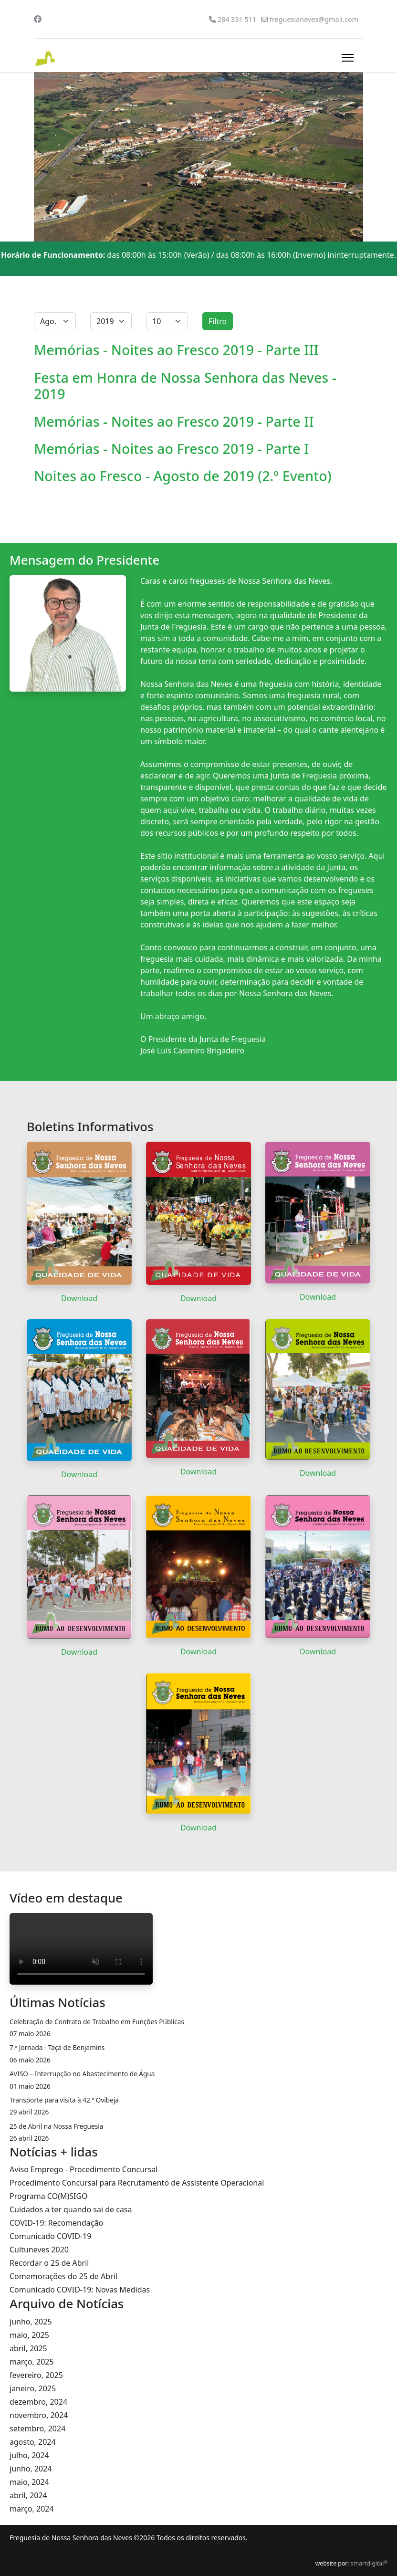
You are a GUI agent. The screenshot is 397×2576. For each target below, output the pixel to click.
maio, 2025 (29, 2335)
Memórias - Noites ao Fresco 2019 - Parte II (174, 421)
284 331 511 (237, 19)
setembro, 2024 (37, 2428)
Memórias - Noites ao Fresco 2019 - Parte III (176, 349)
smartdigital (369, 2563)
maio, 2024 (29, 2482)
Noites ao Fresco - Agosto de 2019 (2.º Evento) (183, 475)
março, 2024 (32, 2508)
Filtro (218, 321)
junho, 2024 (31, 2468)
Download (79, 1298)
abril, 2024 (28, 2495)
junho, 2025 (31, 2321)
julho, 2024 (29, 2455)
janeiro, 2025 (33, 2388)
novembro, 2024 (39, 2415)
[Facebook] (38, 19)
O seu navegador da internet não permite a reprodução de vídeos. (81, 1949)
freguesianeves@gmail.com (314, 19)
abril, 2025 (28, 2348)
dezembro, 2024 (38, 2402)
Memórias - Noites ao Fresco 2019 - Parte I (171, 448)
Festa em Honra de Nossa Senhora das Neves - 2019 (185, 385)
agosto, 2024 (33, 2442)
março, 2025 (32, 2361)
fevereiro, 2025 (36, 2375)
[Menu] (348, 57)
